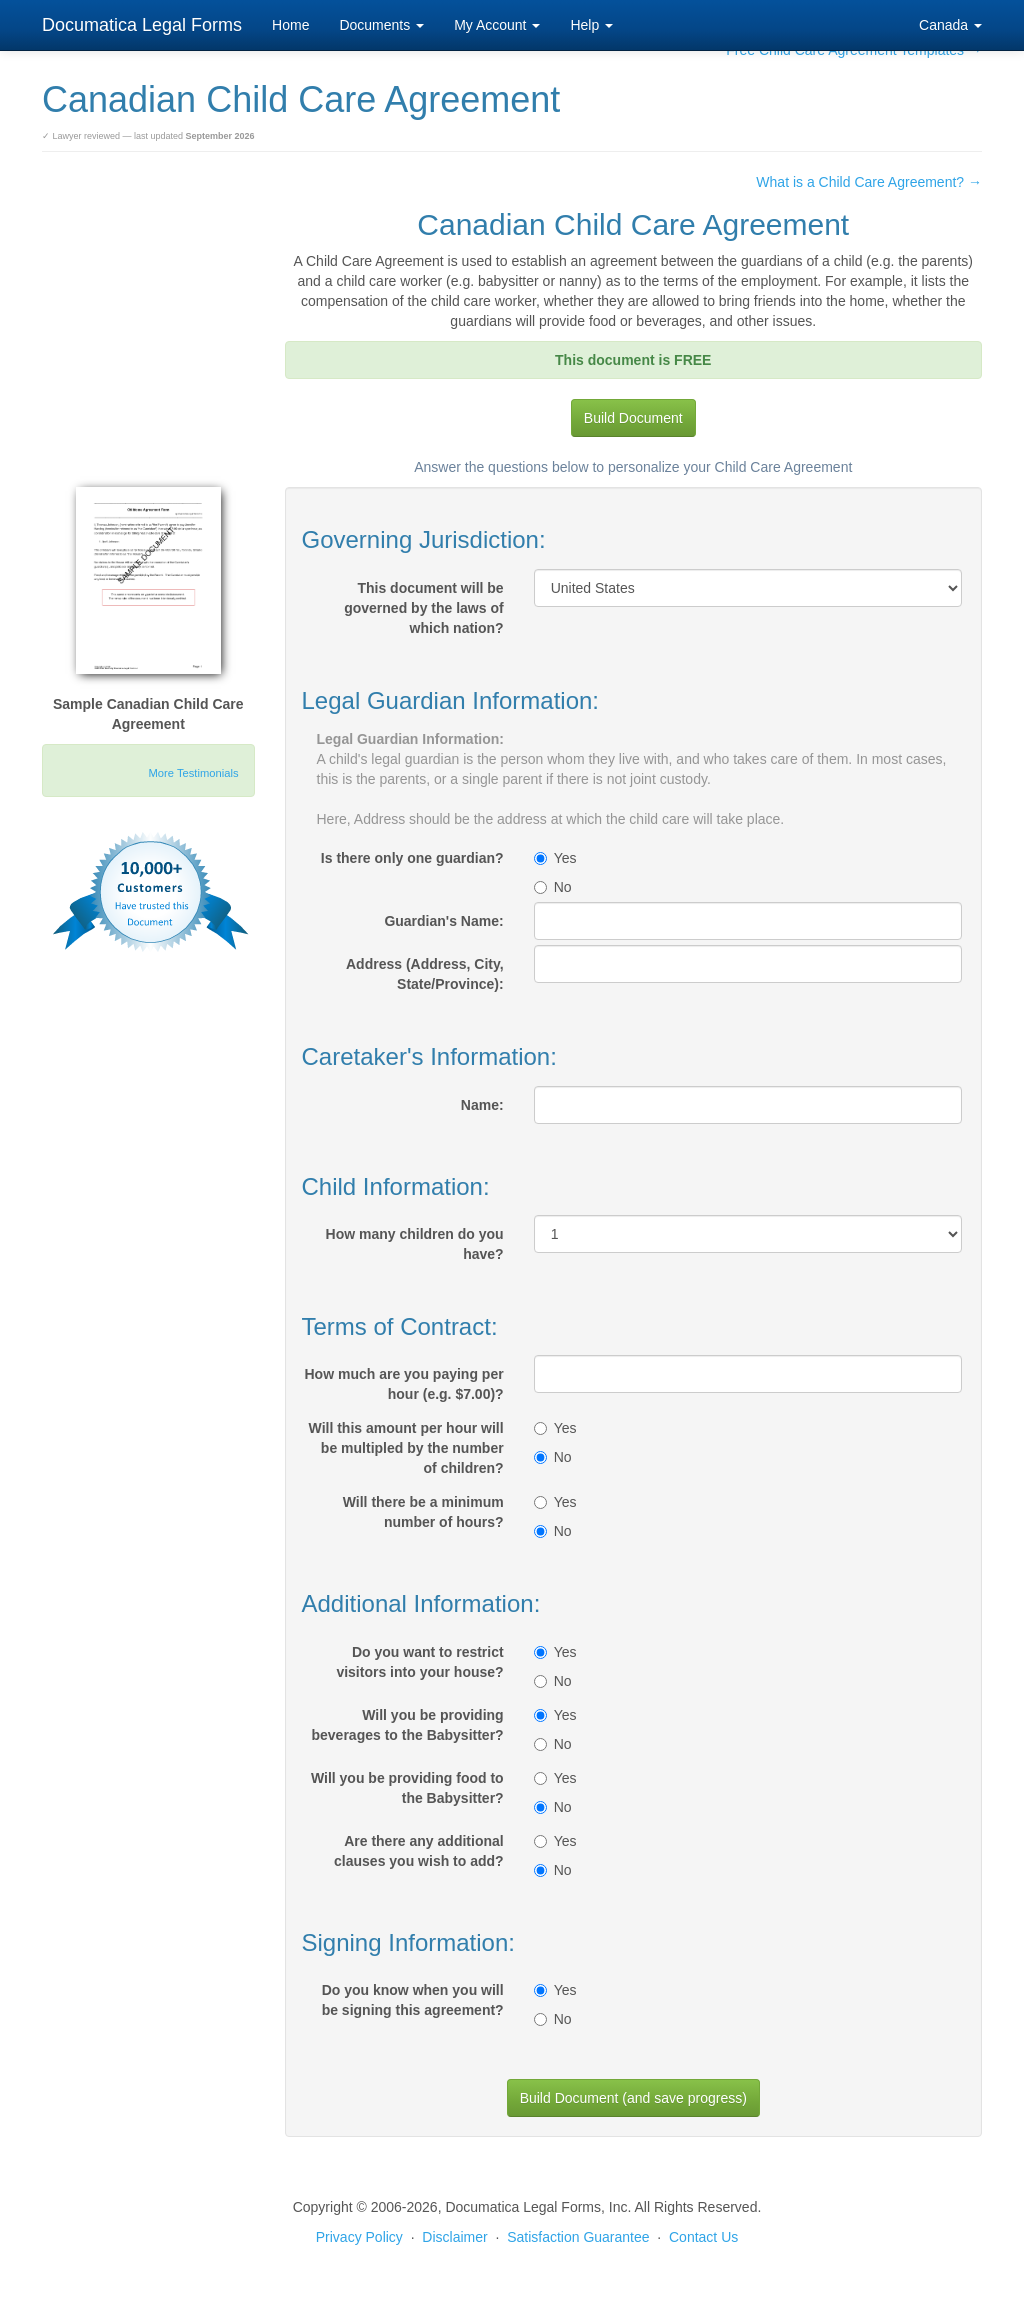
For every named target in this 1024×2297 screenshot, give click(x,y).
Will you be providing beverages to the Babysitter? (407, 1725)
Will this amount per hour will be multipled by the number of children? (406, 1448)
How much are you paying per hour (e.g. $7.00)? (404, 1384)
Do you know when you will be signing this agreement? (413, 2000)
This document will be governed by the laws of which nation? (423, 608)
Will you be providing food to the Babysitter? (407, 1788)
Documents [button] (381, 25)
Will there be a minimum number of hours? (423, 1512)
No (553, 887)
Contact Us (703, 2237)
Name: (482, 1105)
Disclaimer (454, 2237)
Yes (555, 858)
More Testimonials (194, 773)
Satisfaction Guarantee (578, 2237)
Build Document (633, 418)
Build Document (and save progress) (633, 2098)
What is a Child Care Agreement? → (869, 182)
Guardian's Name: (443, 921)
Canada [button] (950, 25)
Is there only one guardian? (412, 858)
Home (290, 25)
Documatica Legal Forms (142, 25)
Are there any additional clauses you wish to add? (419, 1851)
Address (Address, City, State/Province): (425, 974)
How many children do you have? (415, 1244)
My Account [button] (497, 25)
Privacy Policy (359, 2237)
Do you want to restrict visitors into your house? (419, 1662)
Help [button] (591, 25)
